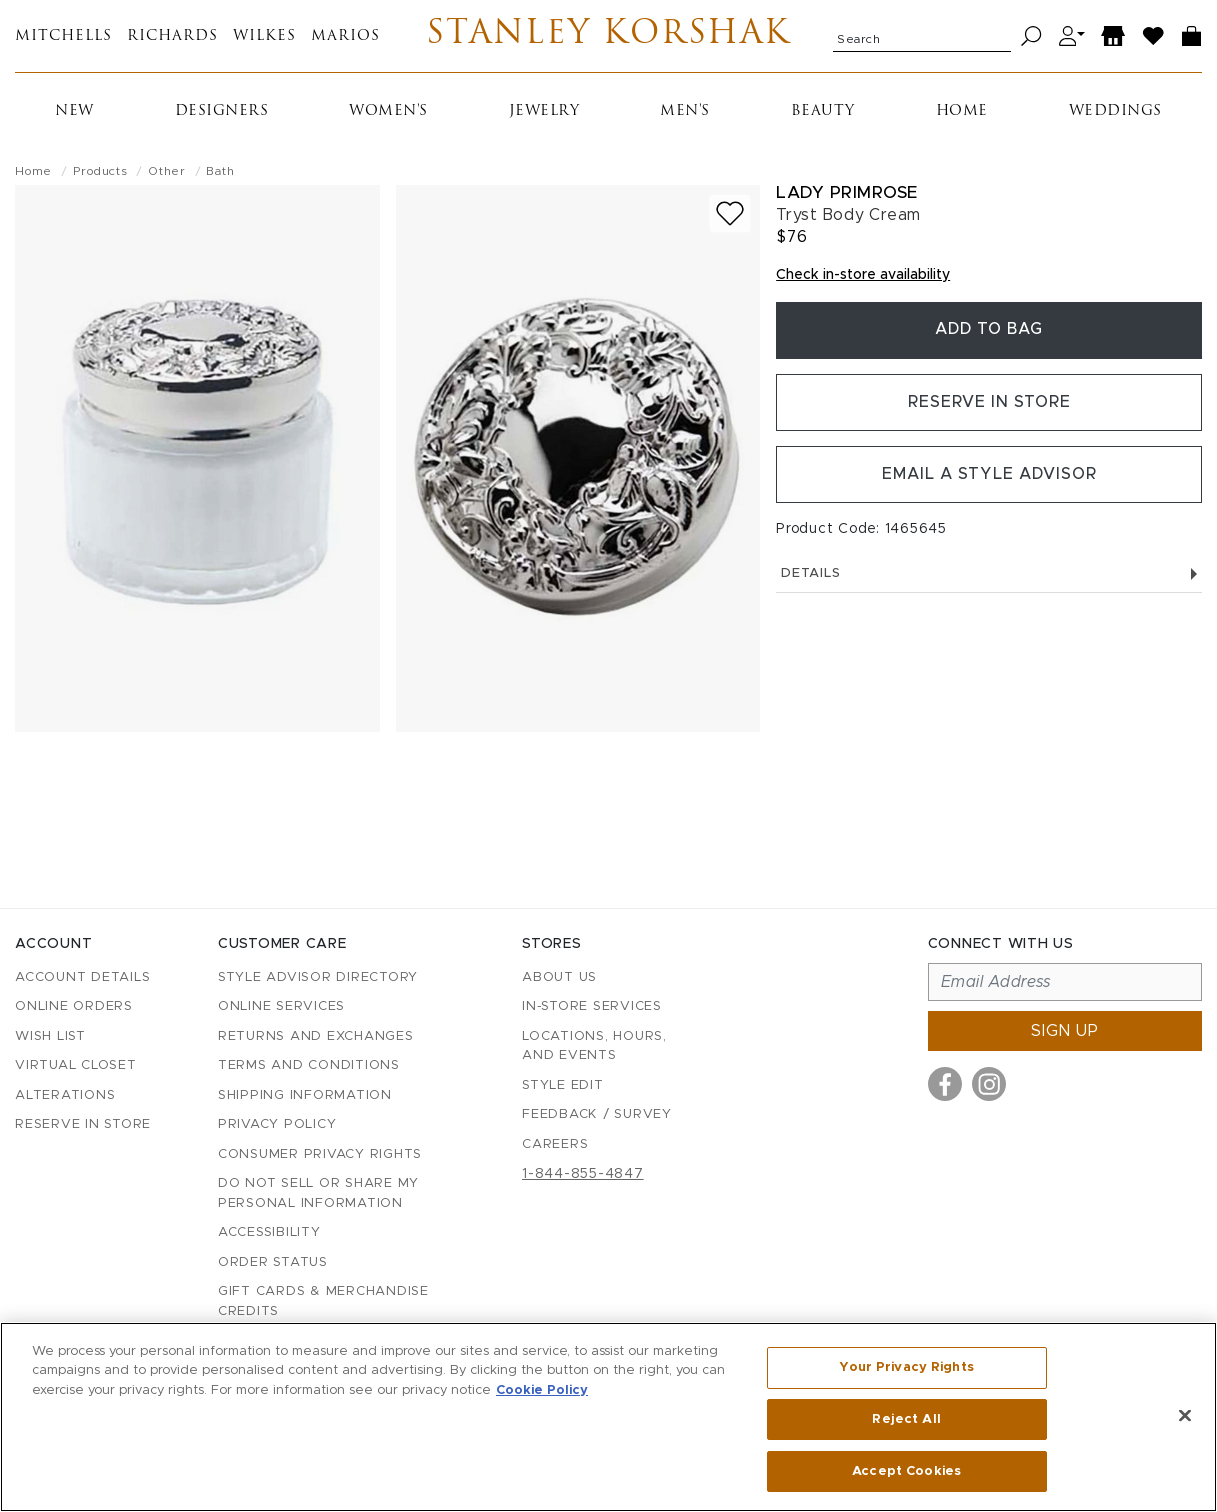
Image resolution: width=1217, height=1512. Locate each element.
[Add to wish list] (730, 213)
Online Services (281, 1006)
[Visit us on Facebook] (945, 1084)
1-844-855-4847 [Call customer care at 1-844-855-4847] (583, 1174)
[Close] (1185, 1416)
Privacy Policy (277, 1124)
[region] (608, 1417)
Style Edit (563, 1085)
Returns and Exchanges (316, 1036)
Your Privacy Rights (906, 1367)
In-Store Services (592, 1006)
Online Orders (74, 1006)
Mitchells (63, 36)
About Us (559, 977)
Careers (555, 1144)
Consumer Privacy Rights (320, 1154)
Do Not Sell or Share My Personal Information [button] (318, 1193)
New (74, 111)
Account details (82, 977)
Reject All (906, 1419)
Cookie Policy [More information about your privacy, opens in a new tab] (542, 1390)
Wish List (50, 1036)
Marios (345, 36)
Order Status (273, 1262)
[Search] (1031, 36)
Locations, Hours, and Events (594, 1046)
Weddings (1115, 111)
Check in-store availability (863, 275)
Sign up (1065, 1031)
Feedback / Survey (597, 1114)
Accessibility (269, 1232)
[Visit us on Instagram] (989, 1084)
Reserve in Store (989, 404)
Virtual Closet (76, 1065)
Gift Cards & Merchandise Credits (323, 1301)
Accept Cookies (906, 1470)
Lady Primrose (847, 192)
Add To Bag (989, 331)
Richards (172, 36)
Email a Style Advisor (989, 477)
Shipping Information (305, 1095)
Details (989, 576)
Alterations (65, 1095)
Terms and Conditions (309, 1065)
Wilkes (264, 36)
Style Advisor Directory (318, 977)
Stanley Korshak (608, 36)
